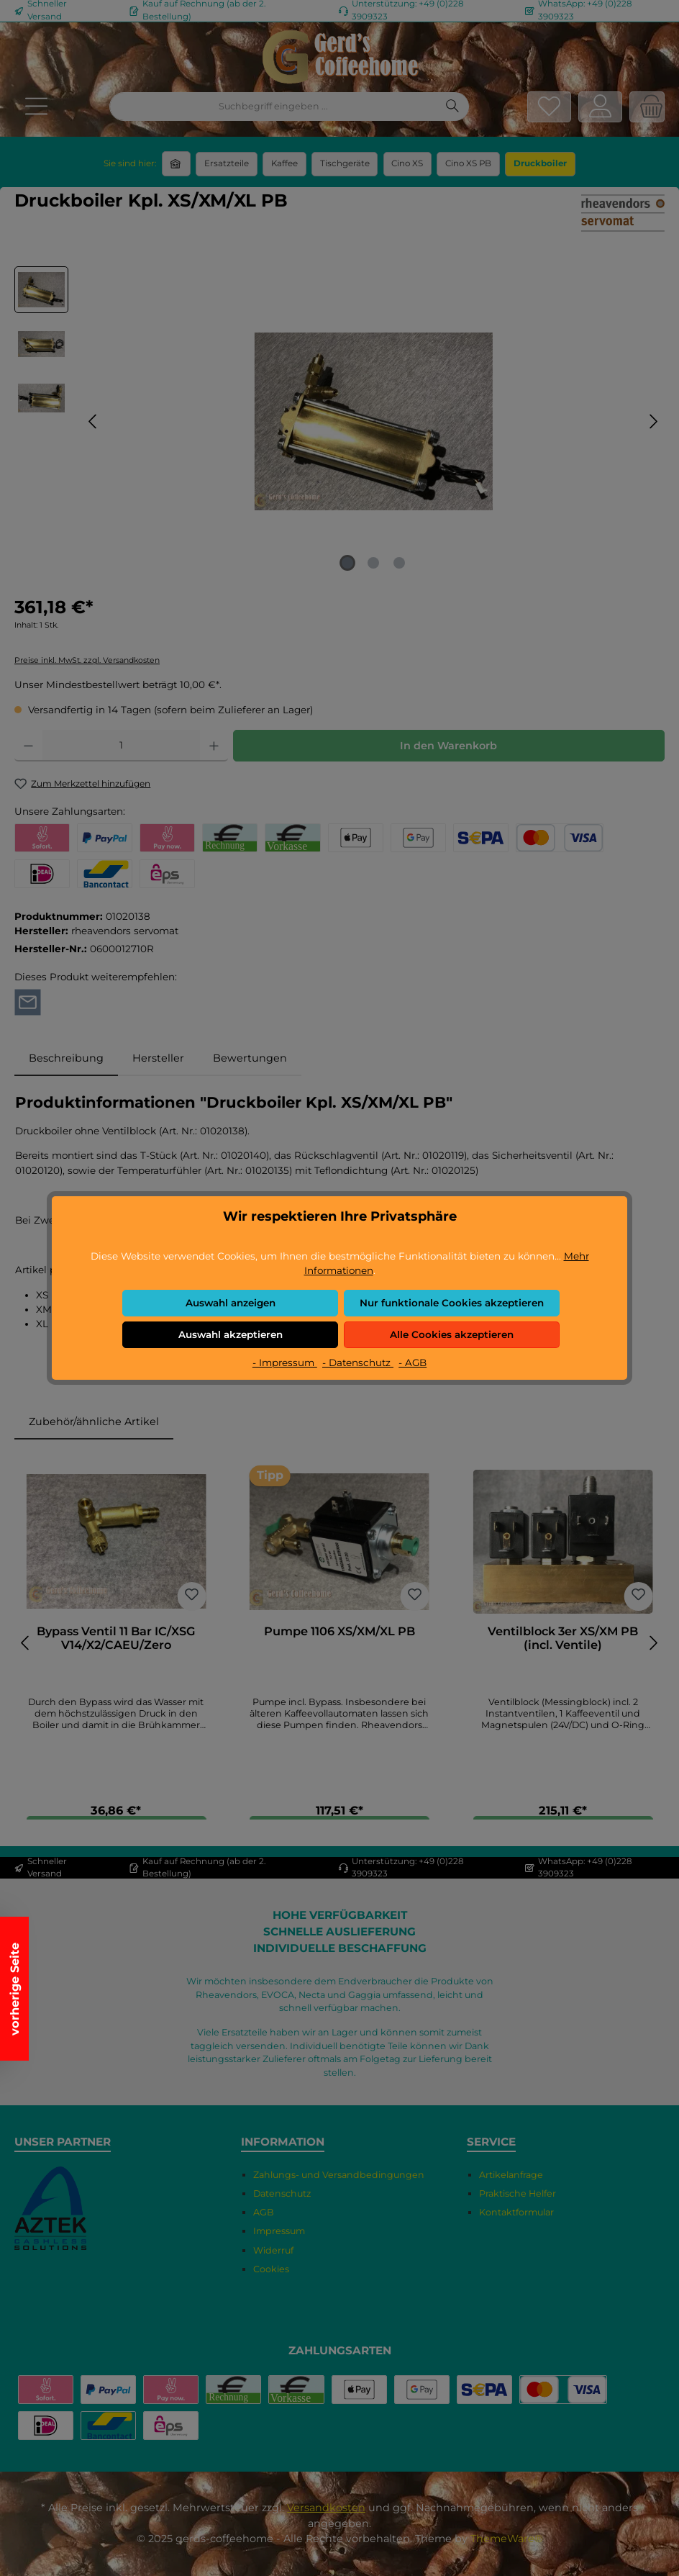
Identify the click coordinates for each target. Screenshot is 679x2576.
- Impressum (284, 1362)
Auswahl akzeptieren (230, 1334)
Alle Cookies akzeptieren (452, 1334)
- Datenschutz (357, 1362)
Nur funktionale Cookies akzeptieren (452, 1303)
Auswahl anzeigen (230, 1303)
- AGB (412, 1362)
